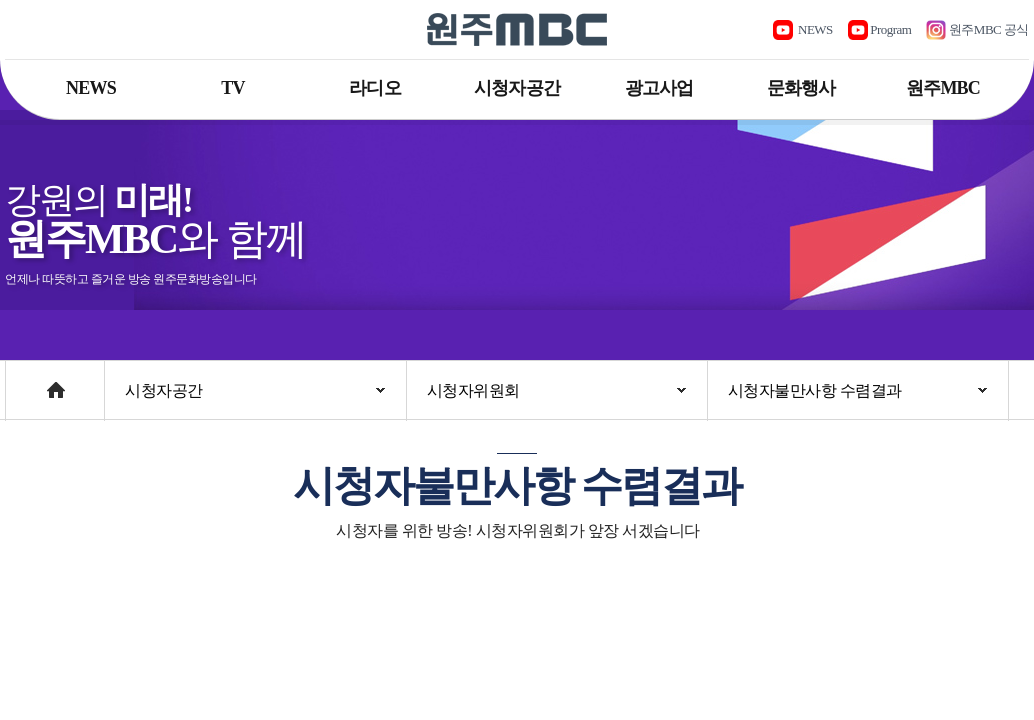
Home (24, 380)
